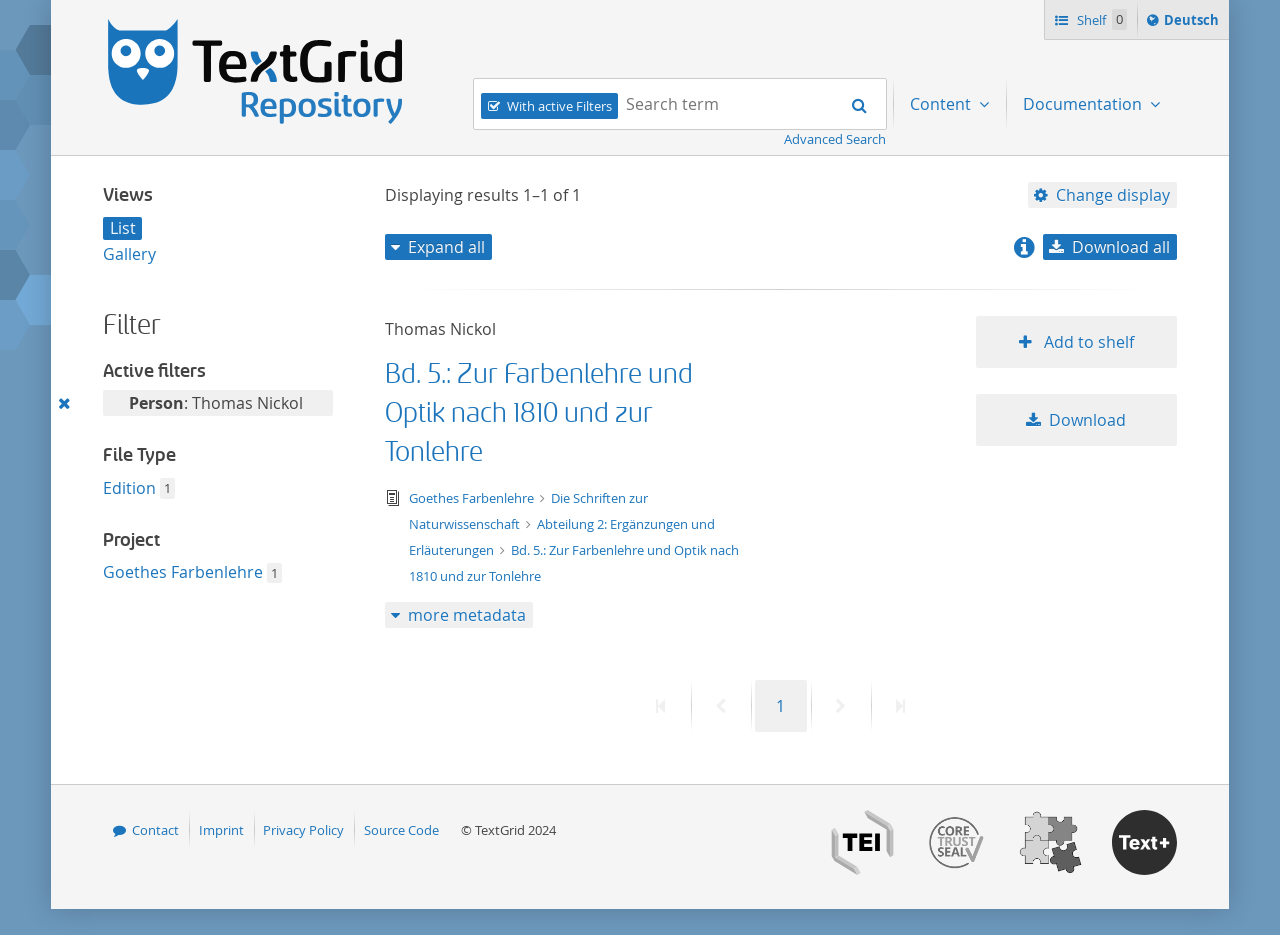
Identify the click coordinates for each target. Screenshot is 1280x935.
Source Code (401, 830)
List (123, 228)
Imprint (221, 830)
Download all (1121, 247)
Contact (155, 830)
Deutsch (1193, 23)
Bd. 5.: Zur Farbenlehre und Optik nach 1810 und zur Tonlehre (539, 413)
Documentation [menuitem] (1084, 104)
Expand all (446, 247)
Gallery (129, 254)
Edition (129, 488)
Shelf (1100, 19)
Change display (1113, 195)
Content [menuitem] (942, 104)
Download (1087, 420)
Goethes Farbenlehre (183, 572)
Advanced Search (835, 139)
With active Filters (559, 106)
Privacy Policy (303, 830)
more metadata (467, 615)
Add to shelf (1087, 342)
